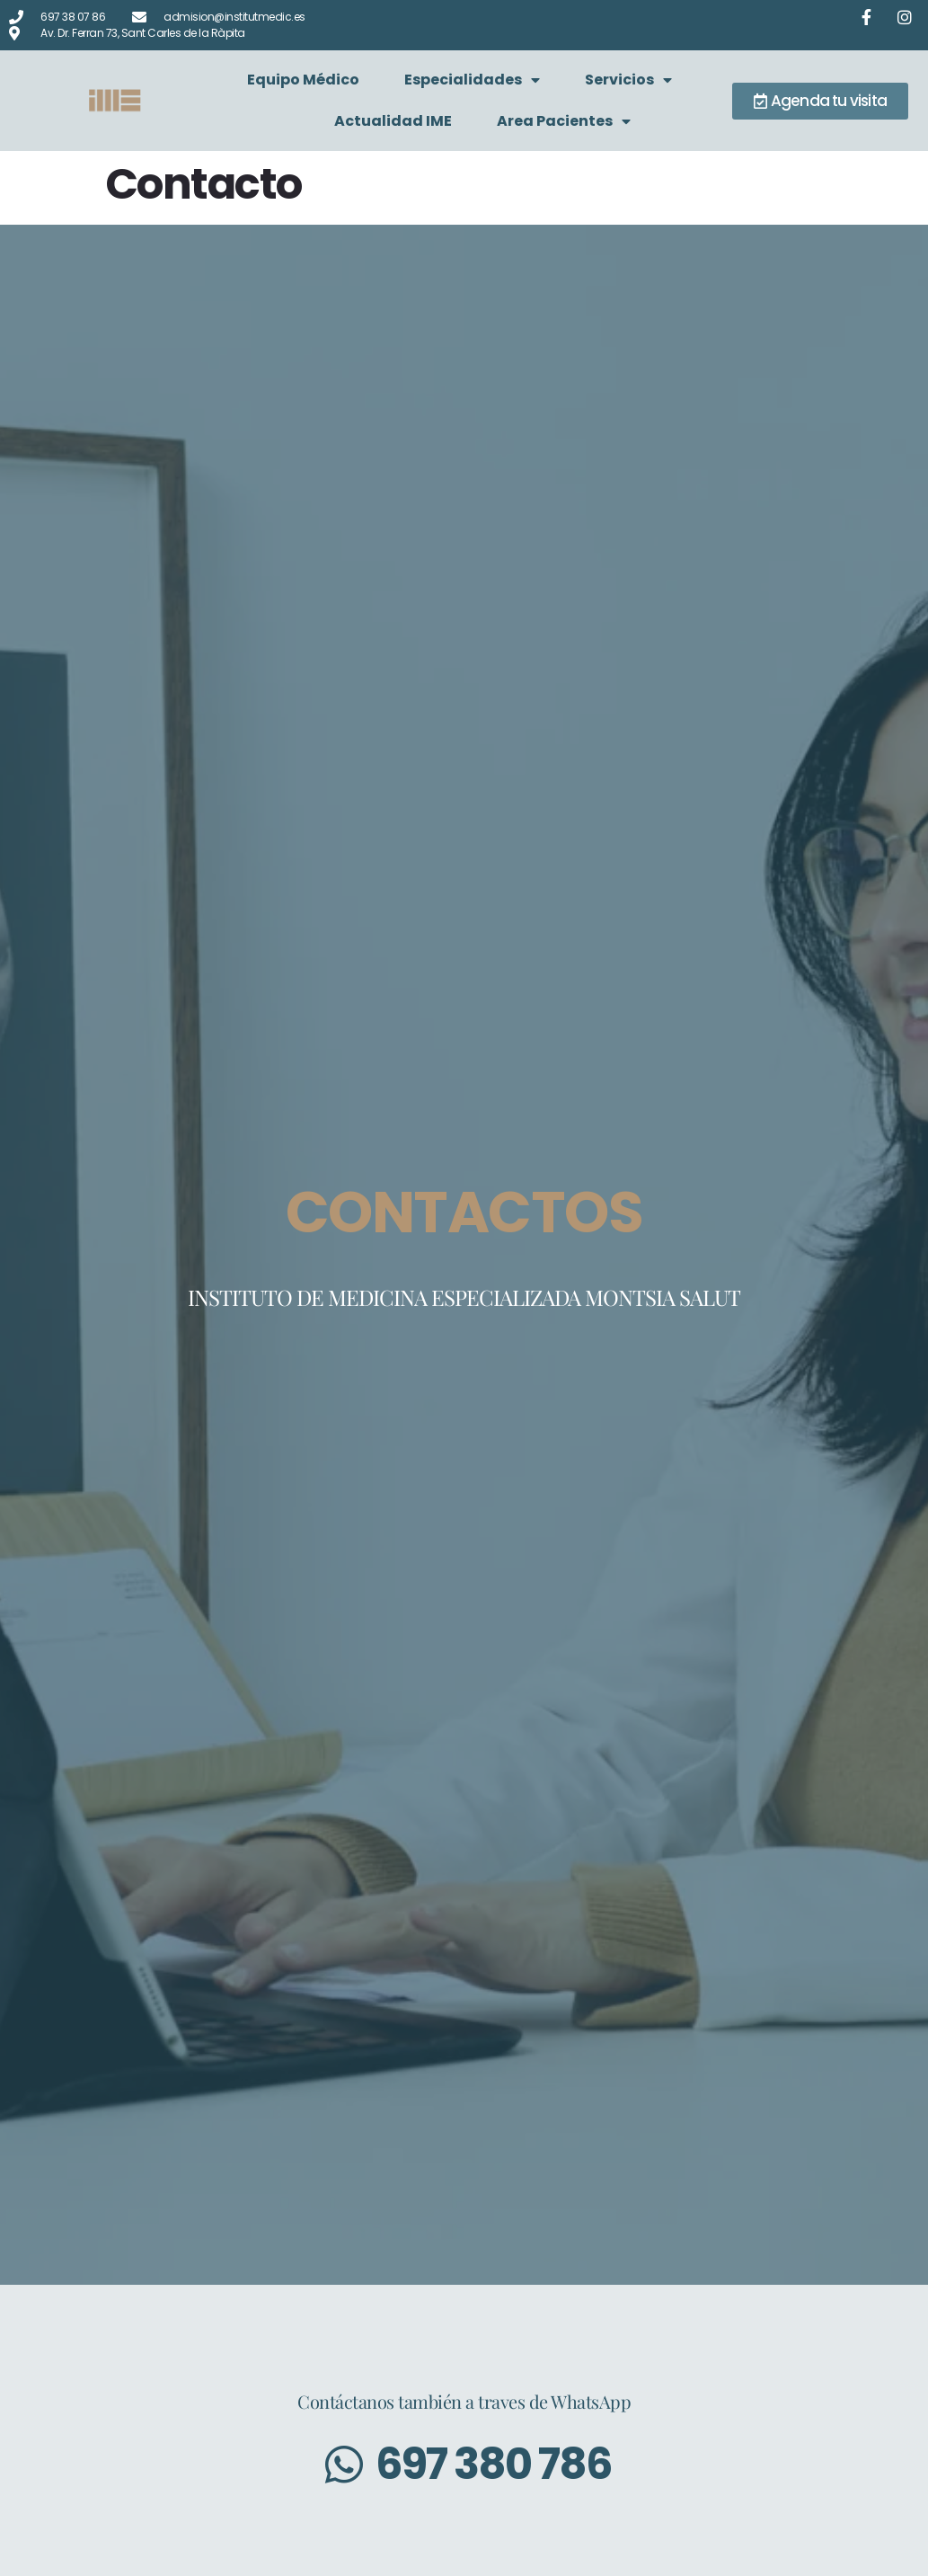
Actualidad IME (393, 121)
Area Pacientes (564, 121)
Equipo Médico (303, 79)
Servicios (628, 80)
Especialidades (472, 80)
